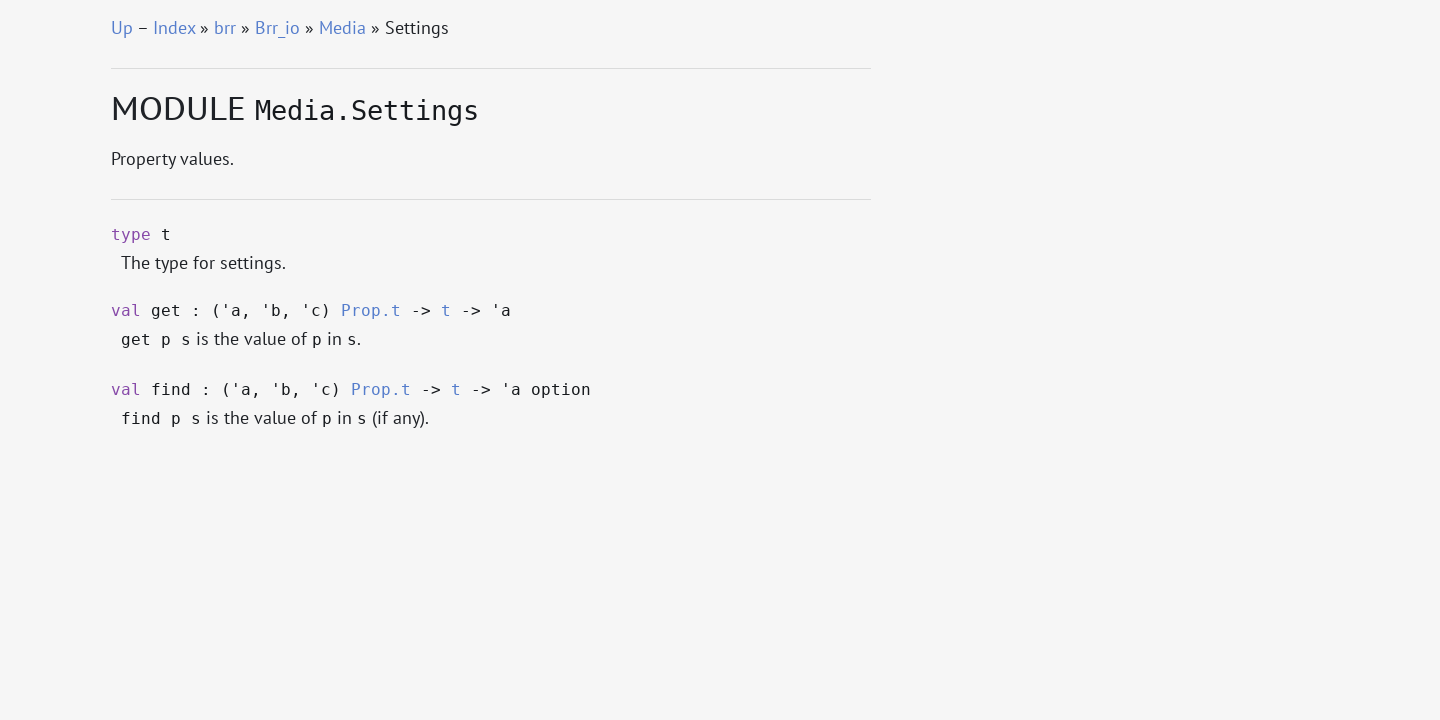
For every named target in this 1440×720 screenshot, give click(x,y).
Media (342, 27)
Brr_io (277, 27)
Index (174, 27)
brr (225, 27)
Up (122, 27)
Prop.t (371, 311)
